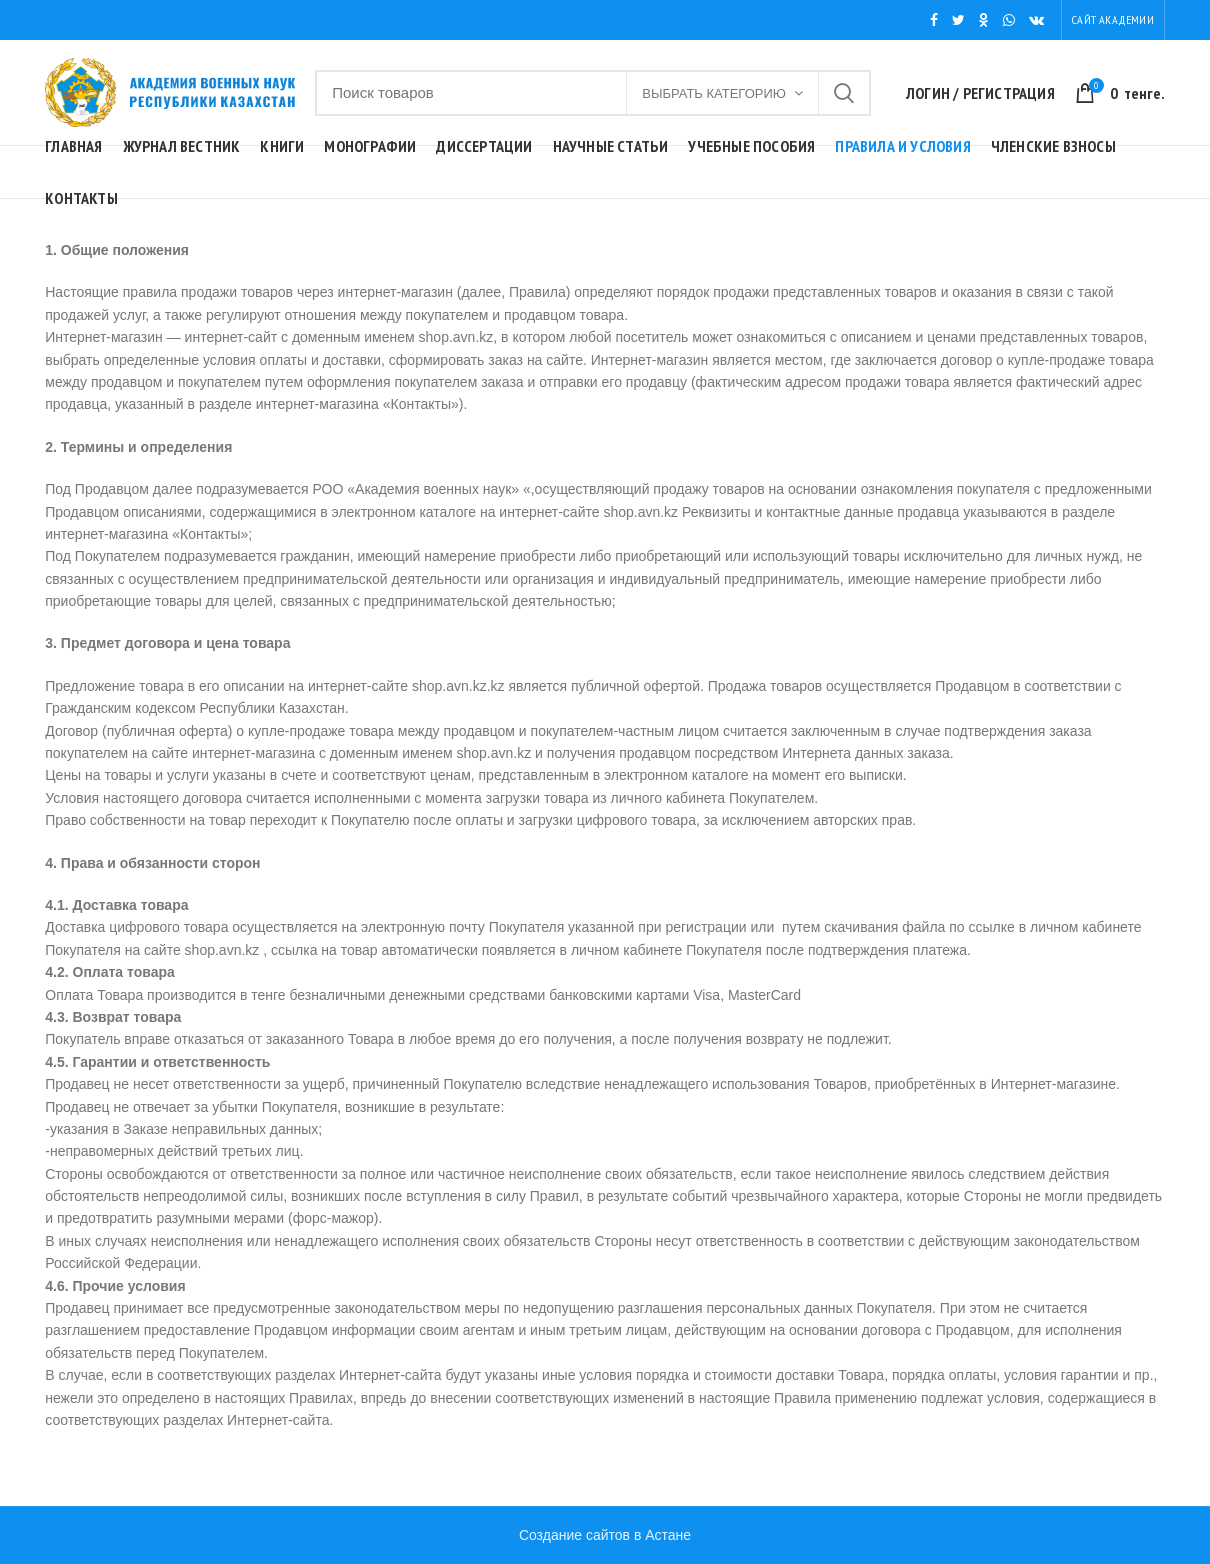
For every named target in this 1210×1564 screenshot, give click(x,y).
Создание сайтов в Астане (605, 1535)
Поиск (844, 93)
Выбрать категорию (714, 93)
